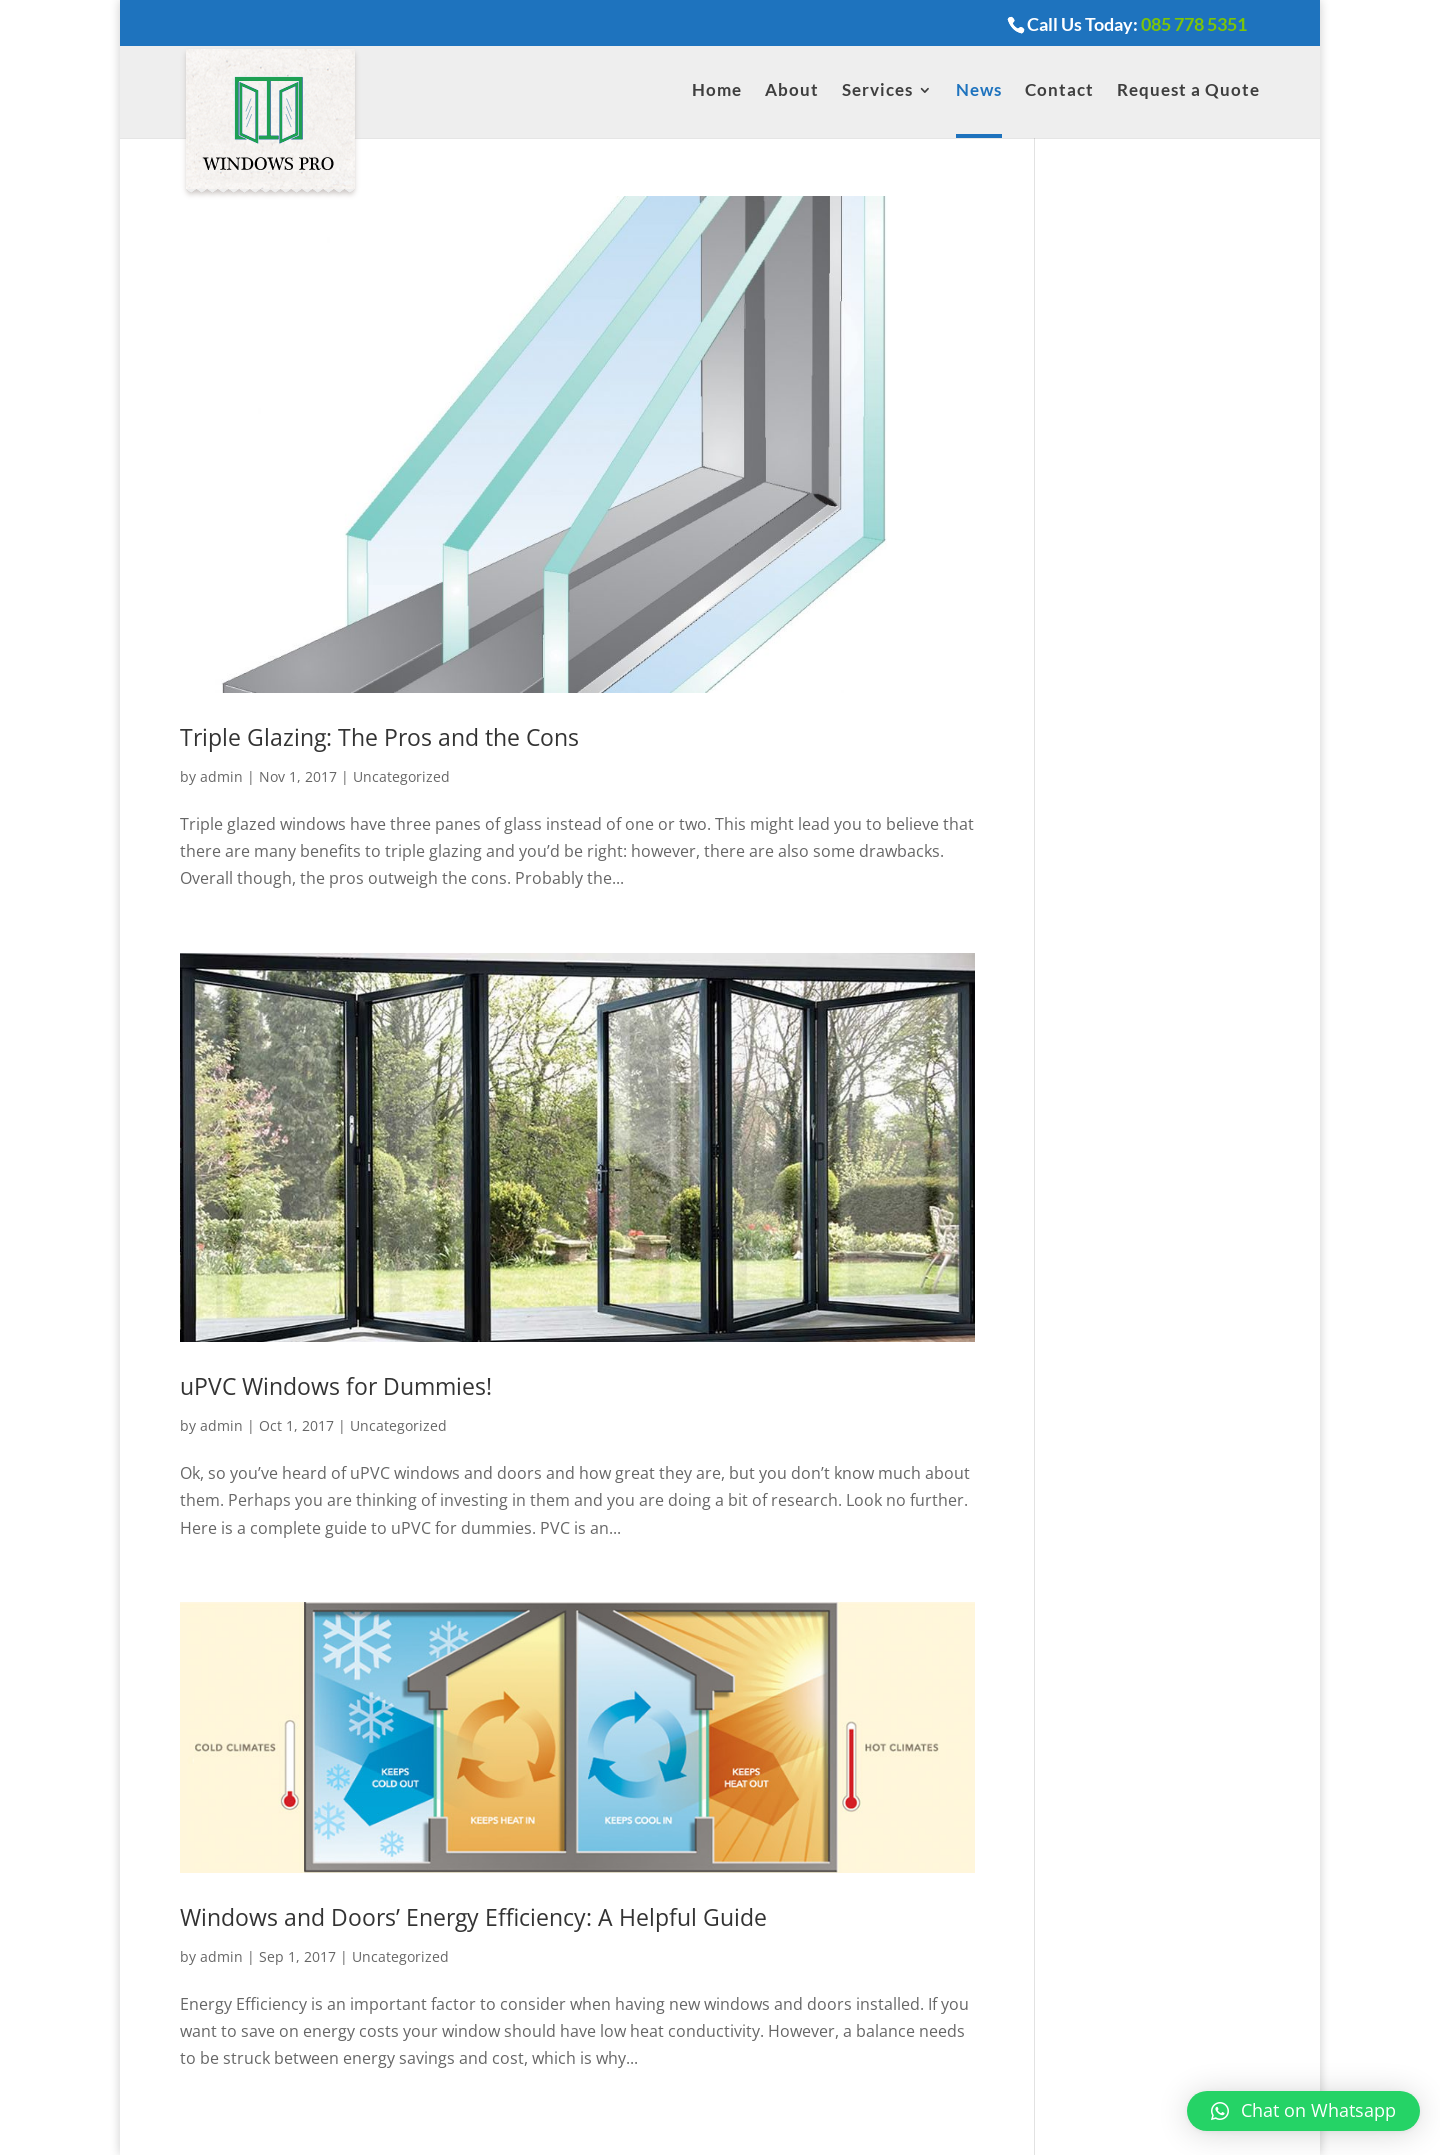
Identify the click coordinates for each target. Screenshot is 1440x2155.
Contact (1059, 91)
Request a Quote (1188, 91)
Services (877, 91)
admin (221, 776)
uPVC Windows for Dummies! (336, 1386)
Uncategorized (401, 776)
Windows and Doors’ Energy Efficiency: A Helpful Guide (473, 1917)
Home (717, 91)
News (979, 91)
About (792, 91)
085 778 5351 (1194, 24)
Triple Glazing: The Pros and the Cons (379, 737)
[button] (1303, 2111)
